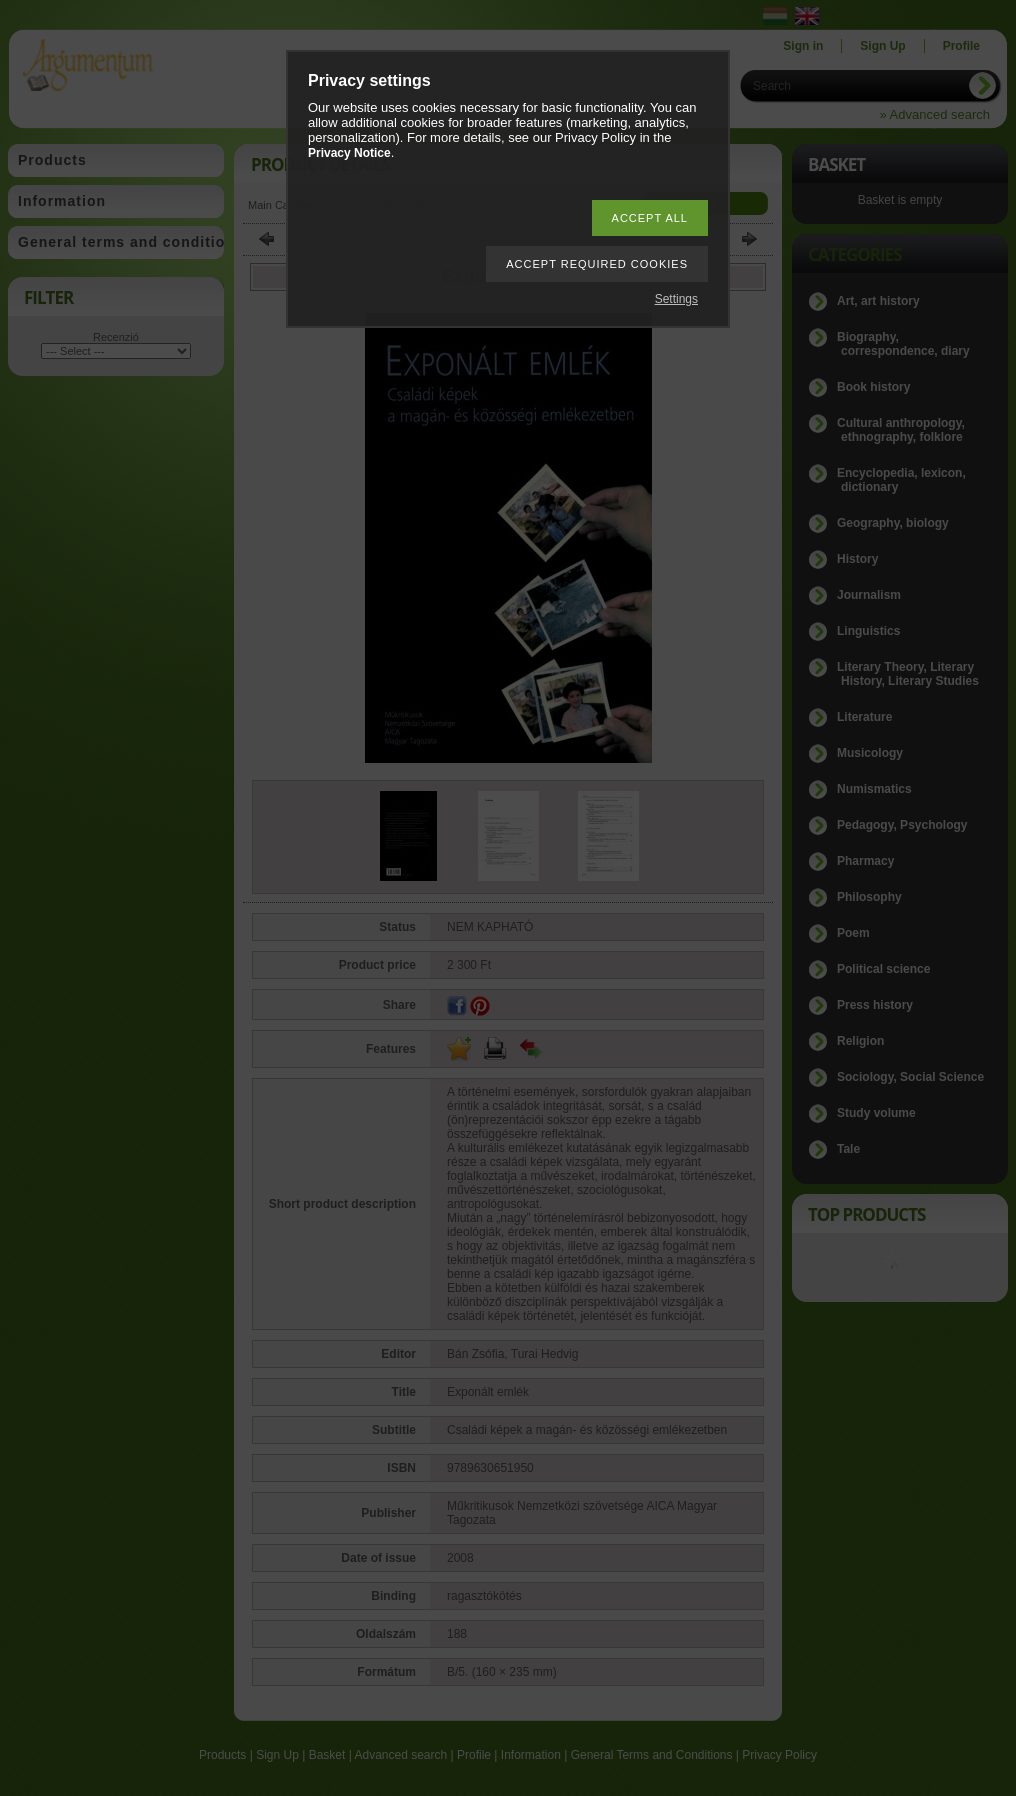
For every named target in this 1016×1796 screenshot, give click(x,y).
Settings (676, 299)
